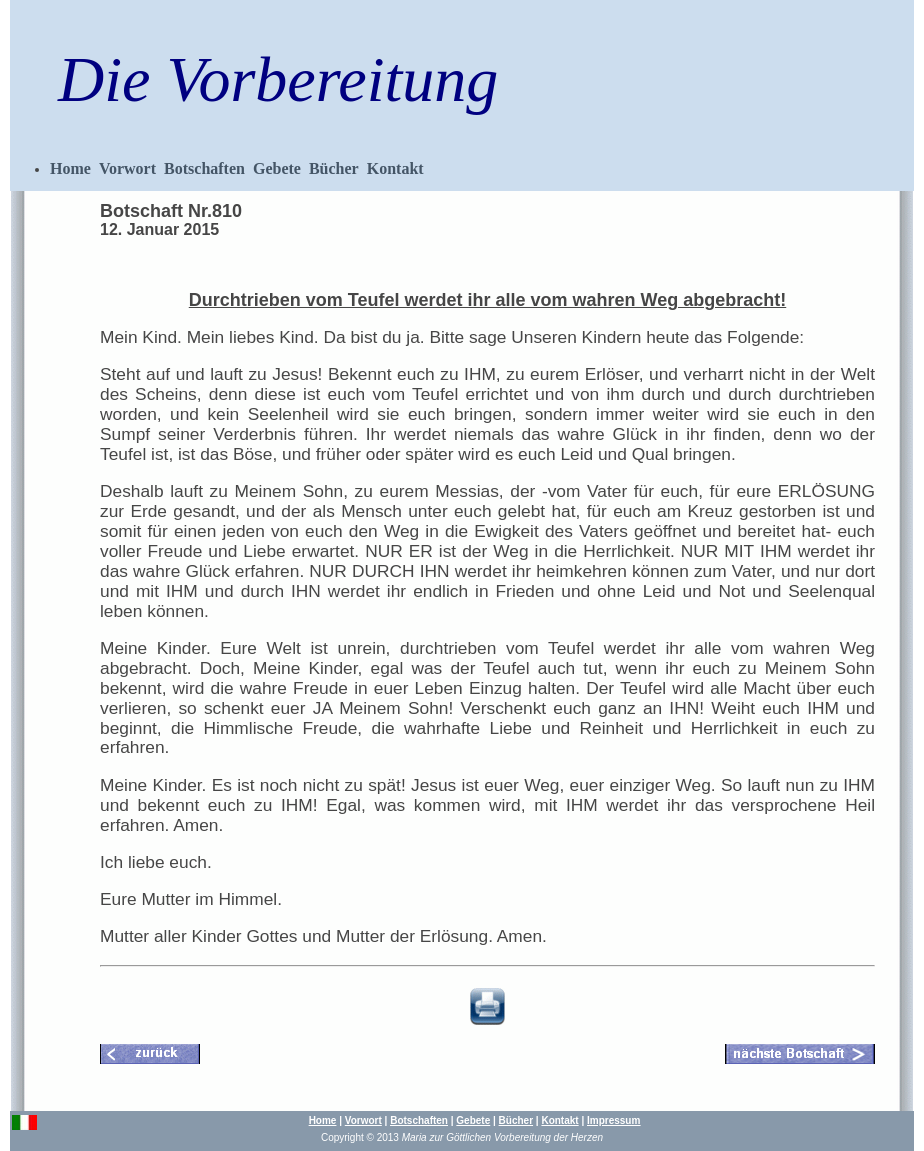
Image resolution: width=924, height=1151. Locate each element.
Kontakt (395, 168)
